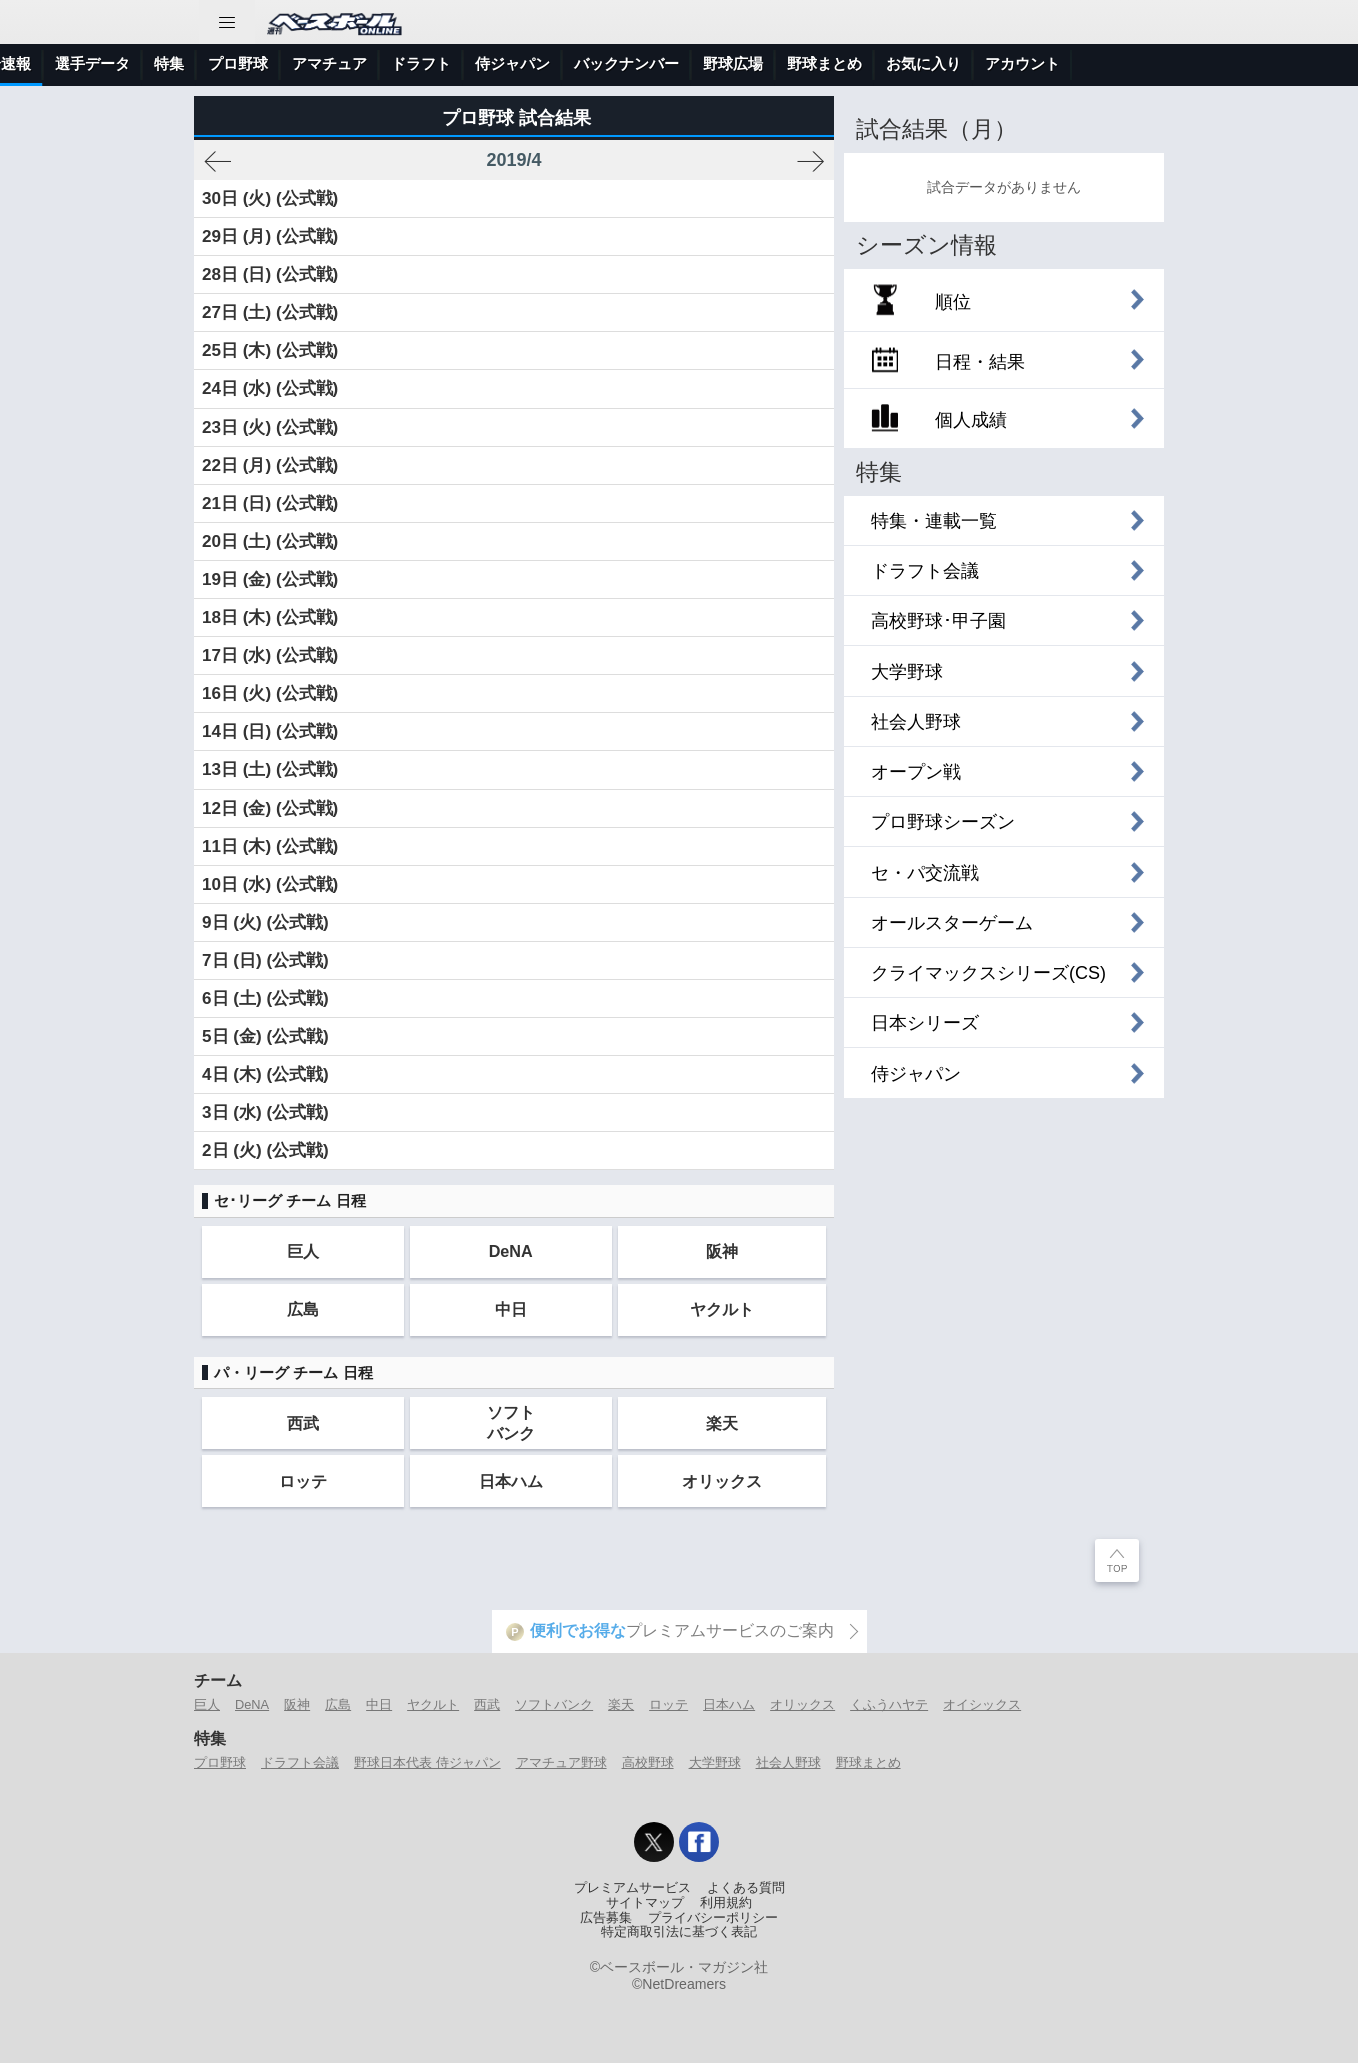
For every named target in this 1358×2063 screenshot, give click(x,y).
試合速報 (255, 63)
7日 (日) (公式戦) (265, 960)
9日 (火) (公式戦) (265, 922)
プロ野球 (492, 63)
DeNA (511, 1251)
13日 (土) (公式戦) (270, 769)
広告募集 (606, 1918)
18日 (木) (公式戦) (270, 617)
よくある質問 (746, 1888)
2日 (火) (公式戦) (265, 1150)
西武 (303, 1423)
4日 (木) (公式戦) (265, 1074)
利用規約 (726, 1903)
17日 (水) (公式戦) (270, 655)
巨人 (303, 1251)
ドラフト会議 (300, 1762)
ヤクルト (722, 1309)
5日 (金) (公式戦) (265, 1036)
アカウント (1276, 63)
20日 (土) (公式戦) (270, 541)
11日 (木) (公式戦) (270, 846)
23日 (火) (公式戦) (270, 427)
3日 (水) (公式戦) (265, 1112)
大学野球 (715, 1762)
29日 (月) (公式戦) (270, 236)
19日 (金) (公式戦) (270, 579)
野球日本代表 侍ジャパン (427, 1762)
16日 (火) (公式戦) (270, 693)
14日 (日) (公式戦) (270, 731)
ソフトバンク (511, 1422)
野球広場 (987, 63)
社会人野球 (788, 1762)
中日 (511, 1309)
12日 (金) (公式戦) (270, 808)
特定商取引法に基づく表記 (679, 1932)
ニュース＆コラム (141, 63)
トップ (34, 63)
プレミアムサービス (632, 1888)
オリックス (722, 1481)
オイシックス (982, 1704)
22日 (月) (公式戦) (270, 465)
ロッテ (303, 1481)
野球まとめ (1078, 63)
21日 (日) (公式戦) (270, 503)
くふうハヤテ (889, 1704)
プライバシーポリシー (713, 1918)
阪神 (722, 1251)
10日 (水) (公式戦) (270, 884)
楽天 (722, 1423)
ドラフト (675, 63)
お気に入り (1177, 63)
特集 (423, 63)
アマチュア (583, 63)
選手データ (346, 63)
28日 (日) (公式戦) (270, 274)
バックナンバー (880, 63)
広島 (303, 1309)
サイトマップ (645, 1903)
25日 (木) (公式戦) (270, 350)
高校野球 (648, 1762)
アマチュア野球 (561, 1762)
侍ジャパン (766, 63)
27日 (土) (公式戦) (270, 312)
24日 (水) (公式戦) (270, 388)
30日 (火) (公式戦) (270, 198)
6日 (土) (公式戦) (265, 998)
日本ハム (511, 1481)
